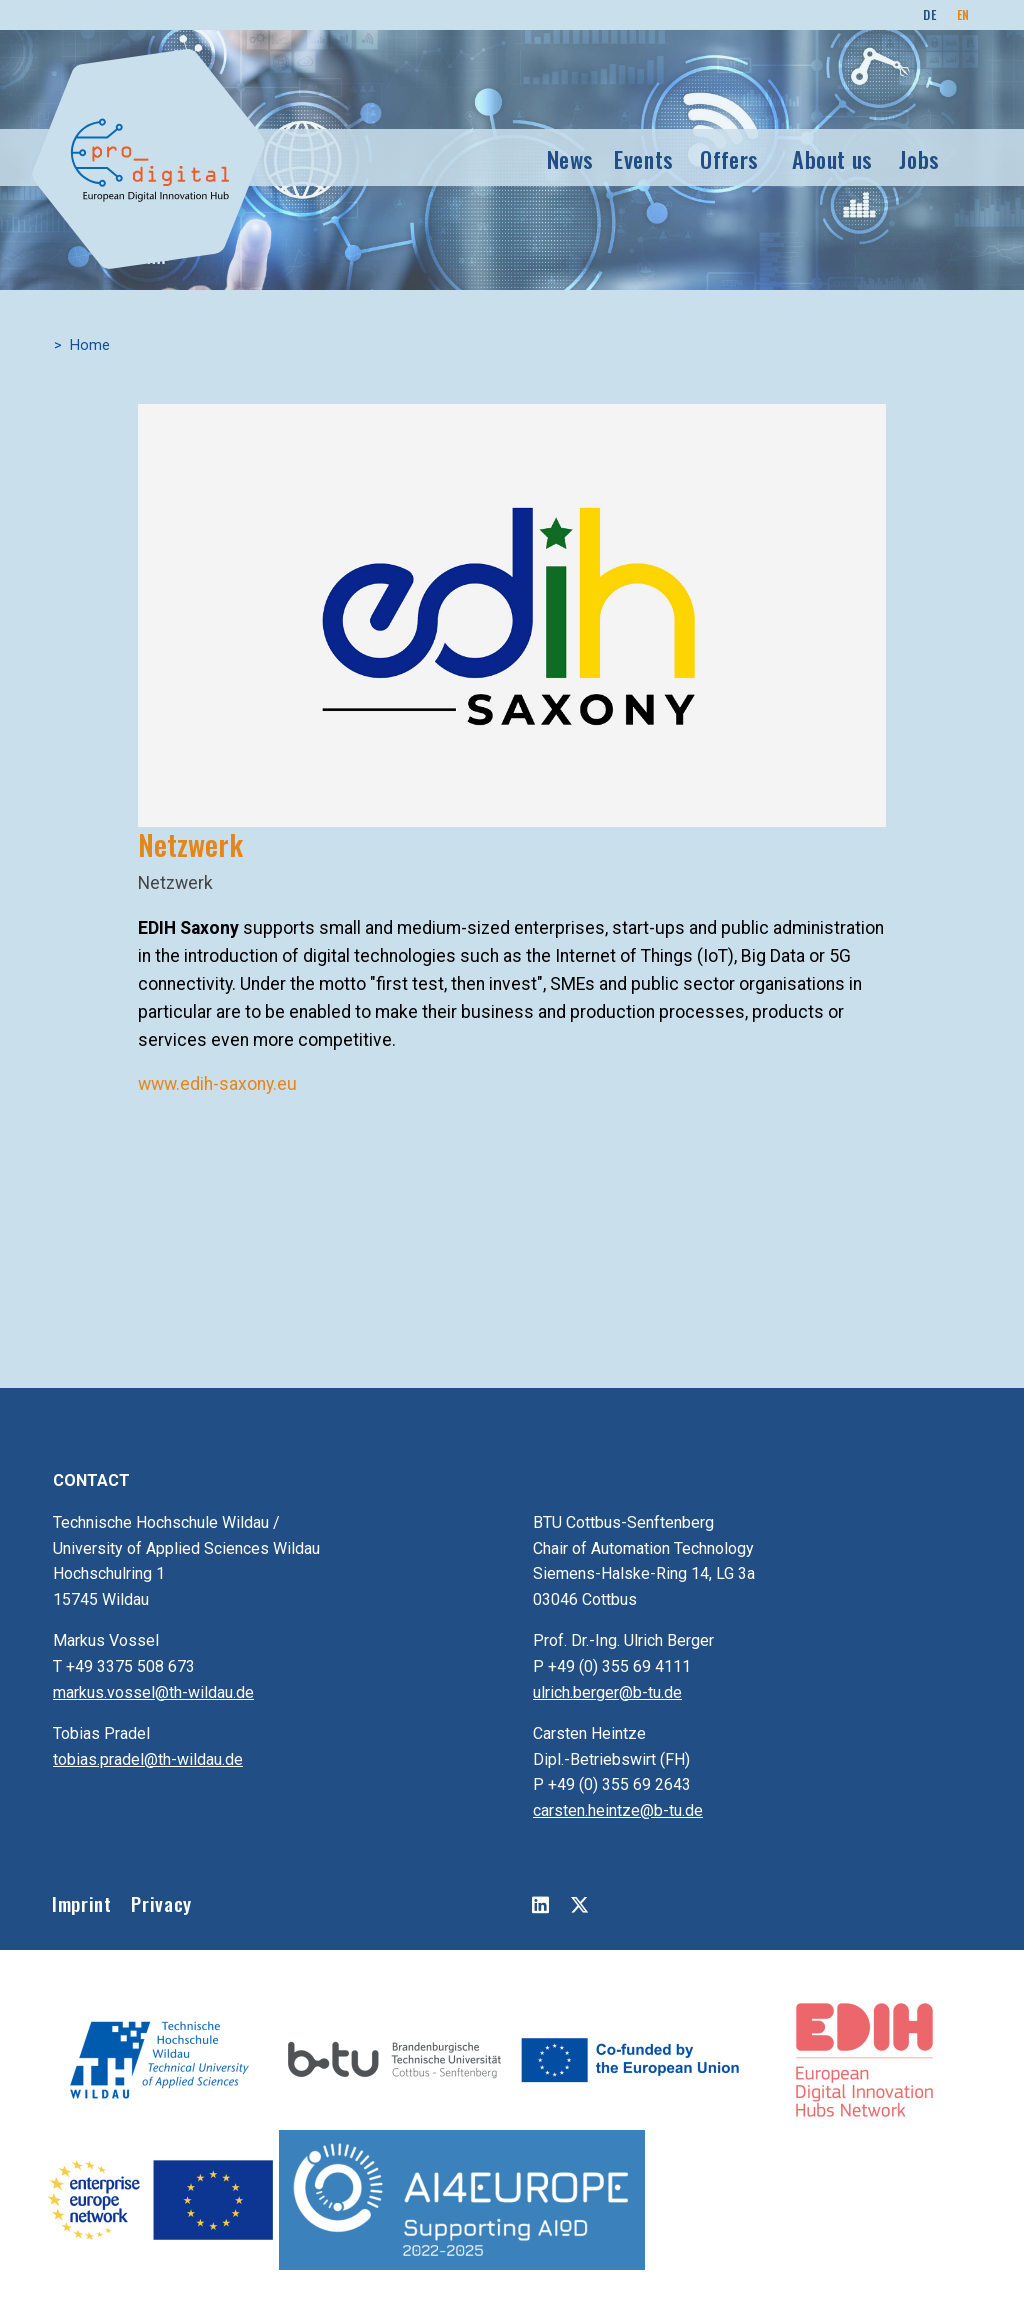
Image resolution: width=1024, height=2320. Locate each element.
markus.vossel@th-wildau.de (153, 1692)
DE (929, 14)
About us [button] (832, 158)
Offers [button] (729, 158)
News (571, 158)
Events (644, 158)
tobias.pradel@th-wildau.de (148, 1759)
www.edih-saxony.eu (217, 1084)
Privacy (161, 1903)
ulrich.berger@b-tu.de (607, 1692)
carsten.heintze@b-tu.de (618, 1810)
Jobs (919, 158)
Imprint (81, 1903)
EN (963, 14)
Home (90, 345)
